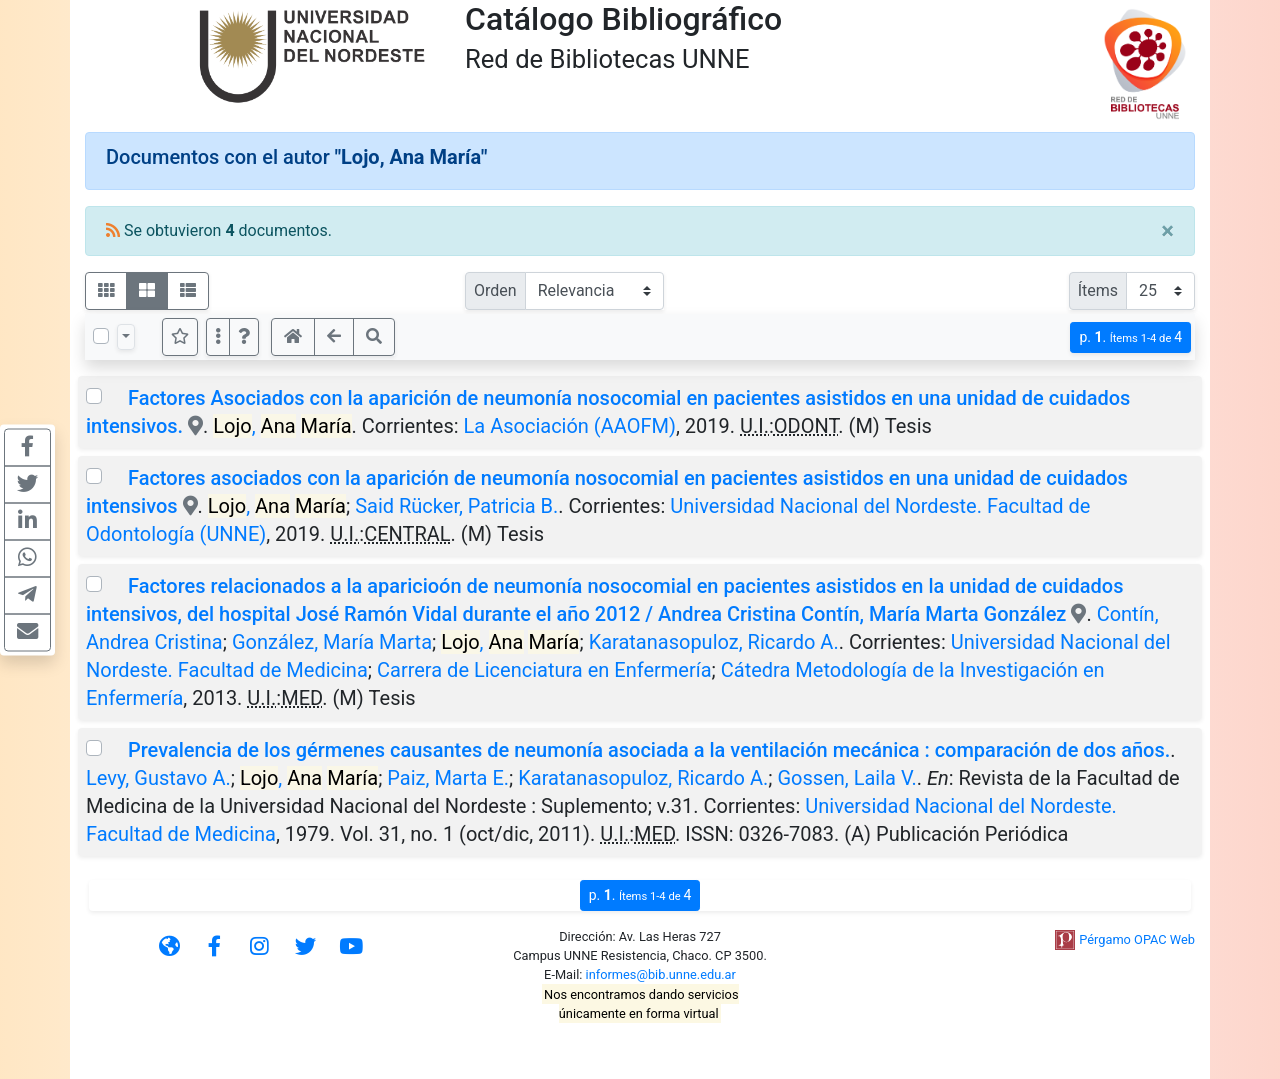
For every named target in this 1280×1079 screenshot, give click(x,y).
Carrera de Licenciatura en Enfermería (544, 670)
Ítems (1098, 290)
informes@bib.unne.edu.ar (661, 974)
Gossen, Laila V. (847, 778)
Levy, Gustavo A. (158, 778)
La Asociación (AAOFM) (570, 426)
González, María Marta (332, 642)
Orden (495, 290)
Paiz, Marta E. (448, 778)
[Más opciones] (218, 337)
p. (1130, 337)
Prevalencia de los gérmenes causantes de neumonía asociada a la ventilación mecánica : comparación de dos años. (649, 750)
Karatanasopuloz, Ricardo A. (714, 642)
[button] (244, 337)
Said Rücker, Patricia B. (456, 506)
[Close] (1167, 231)
